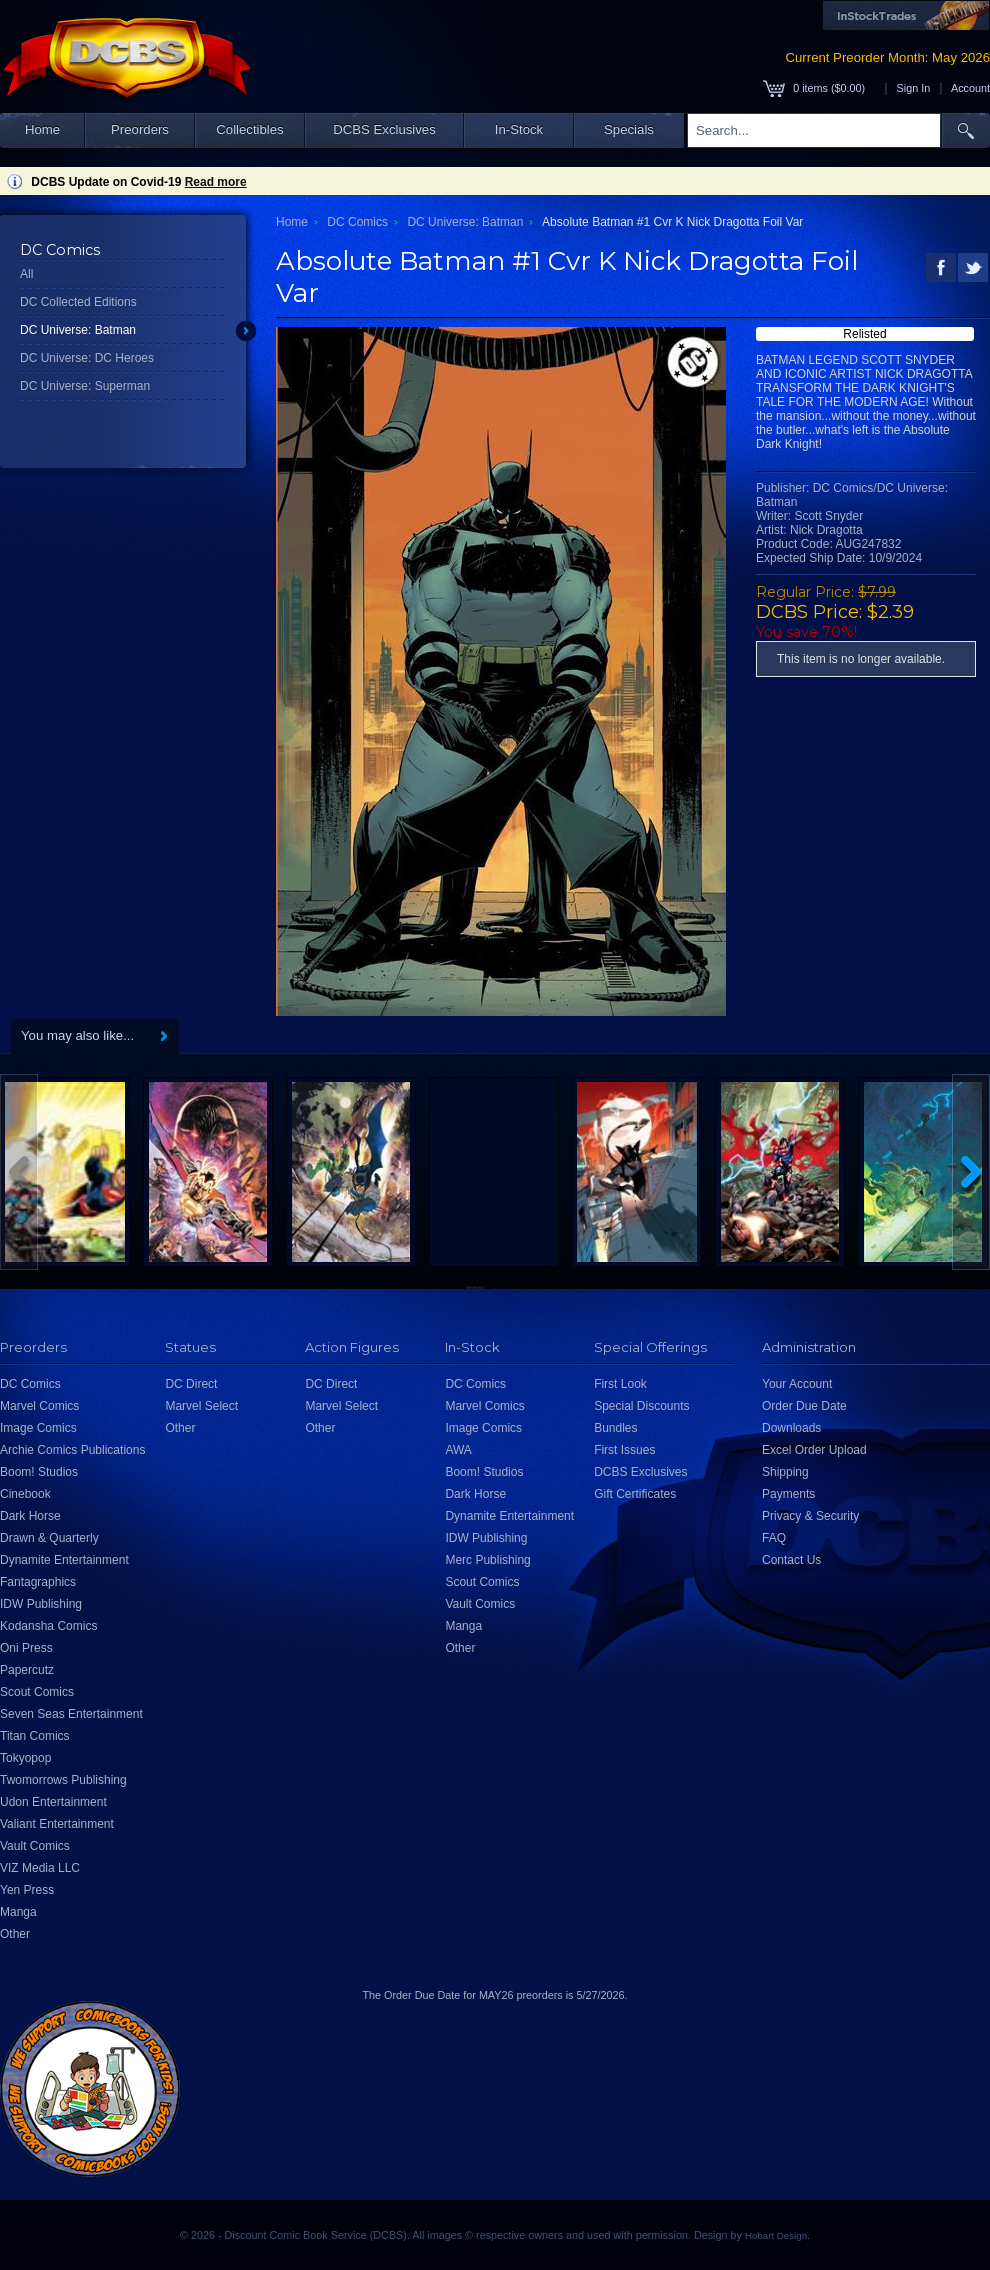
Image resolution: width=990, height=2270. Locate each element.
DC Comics (357, 222)
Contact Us (791, 1560)
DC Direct (191, 1384)
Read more (216, 182)
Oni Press (26, 1648)
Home (42, 129)
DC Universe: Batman (78, 330)
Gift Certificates (635, 1494)
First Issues (624, 1450)
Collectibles (249, 129)
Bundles (615, 1428)
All (26, 274)
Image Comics (38, 1428)
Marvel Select (201, 1406)
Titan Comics (35, 1736)
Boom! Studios (39, 1472)
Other (15, 1934)
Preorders (140, 129)
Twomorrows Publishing (63, 1780)
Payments (788, 1494)
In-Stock (519, 129)
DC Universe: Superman (85, 386)
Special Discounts (641, 1406)
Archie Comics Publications (72, 1450)
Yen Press (27, 1890)
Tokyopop (25, 1758)
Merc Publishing (487, 1560)
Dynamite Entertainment (64, 1560)
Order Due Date (804, 1406)
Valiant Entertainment (57, 1824)
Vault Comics (35, 1846)
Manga (18, 1912)
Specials (629, 129)
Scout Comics (37, 1692)
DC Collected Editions (78, 302)
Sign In (914, 88)
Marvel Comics (39, 1406)
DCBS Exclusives (384, 129)
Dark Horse (30, 1516)
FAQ (774, 1538)
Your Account (797, 1384)
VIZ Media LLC (40, 1868)
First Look (620, 1384)
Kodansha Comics (48, 1626)
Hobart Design (776, 2235)
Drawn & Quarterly (49, 1538)
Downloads (791, 1428)
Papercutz (27, 1670)
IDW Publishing (41, 1604)
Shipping (785, 1472)
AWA (458, 1450)
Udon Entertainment (53, 1802)
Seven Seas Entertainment (71, 1714)
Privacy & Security (810, 1516)
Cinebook (25, 1494)
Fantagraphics (38, 1582)
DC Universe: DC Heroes (87, 358)
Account (970, 88)
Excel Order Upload (814, 1450)
